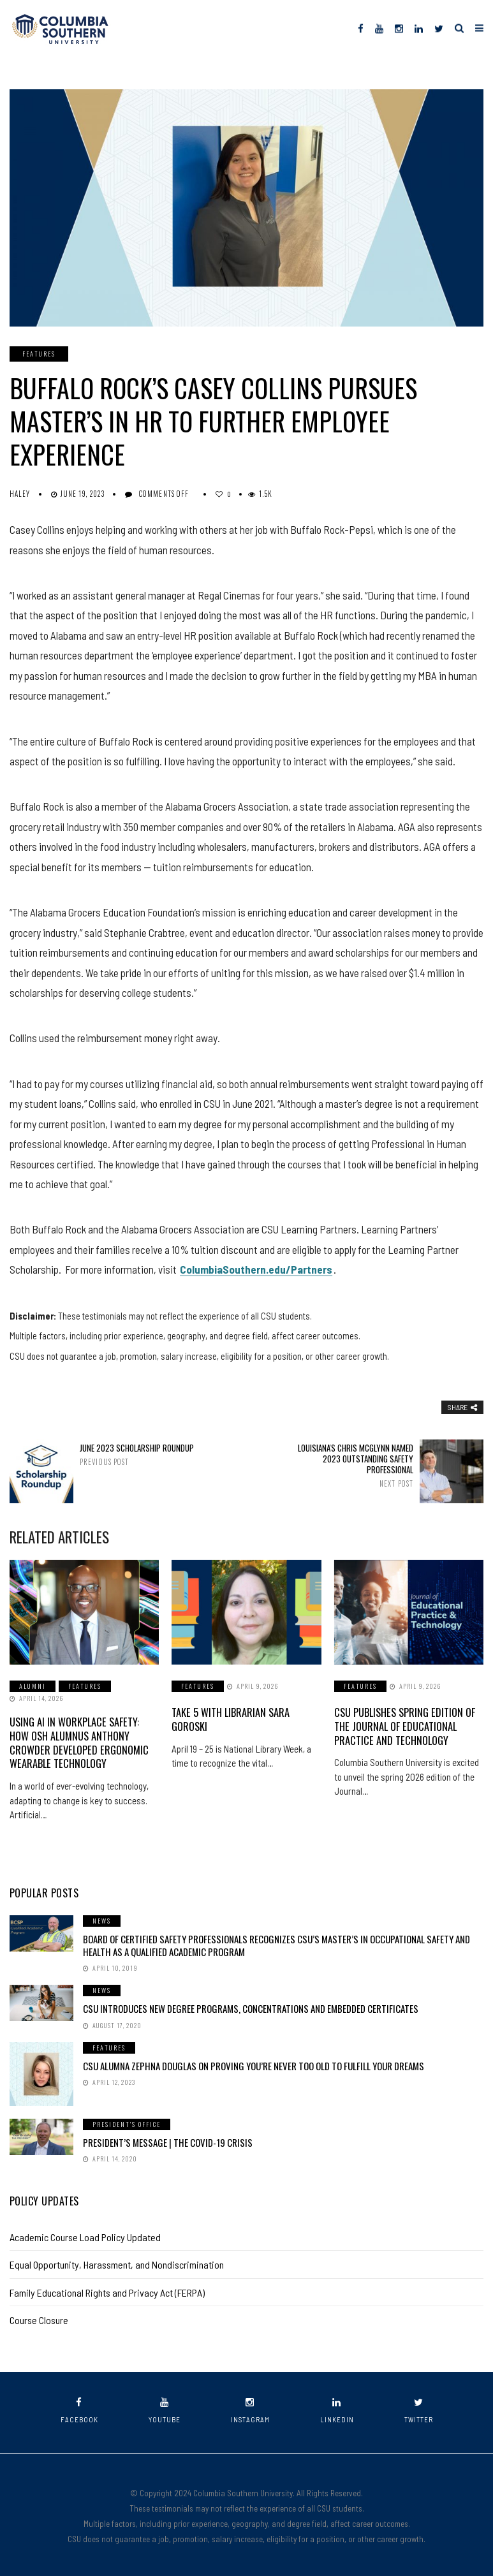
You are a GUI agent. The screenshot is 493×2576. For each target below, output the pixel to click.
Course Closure (39, 2317)
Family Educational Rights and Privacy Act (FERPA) (107, 2290)
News (101, 1918)
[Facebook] (361, 28)
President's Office (126, 2121)
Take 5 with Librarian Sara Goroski (230, 1718)
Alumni (32, 1686)
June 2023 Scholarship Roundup (139, 1454)
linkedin (337, 2408)
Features (38, 353)
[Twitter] (438, 28)
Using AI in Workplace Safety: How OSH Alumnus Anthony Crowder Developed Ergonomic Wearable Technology (84, 1741)
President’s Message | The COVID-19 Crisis (168, 2140)
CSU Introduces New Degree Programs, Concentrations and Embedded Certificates (250, 2006)
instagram (250, 2408)
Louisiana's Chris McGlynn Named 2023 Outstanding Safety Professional (353, 1465)
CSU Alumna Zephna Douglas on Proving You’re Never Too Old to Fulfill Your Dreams (253, 2063)
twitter (418, 2408)
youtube (164, 2408)
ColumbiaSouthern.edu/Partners (256, 1269)
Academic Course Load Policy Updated (85, 2234)
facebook (79, 2408)
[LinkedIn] (419, 28)
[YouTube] (379, 28)
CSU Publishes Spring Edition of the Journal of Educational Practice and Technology (403, 1725)
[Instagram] (399, 28)
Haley (20, 494)
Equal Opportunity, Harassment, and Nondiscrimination (117, 2262)
